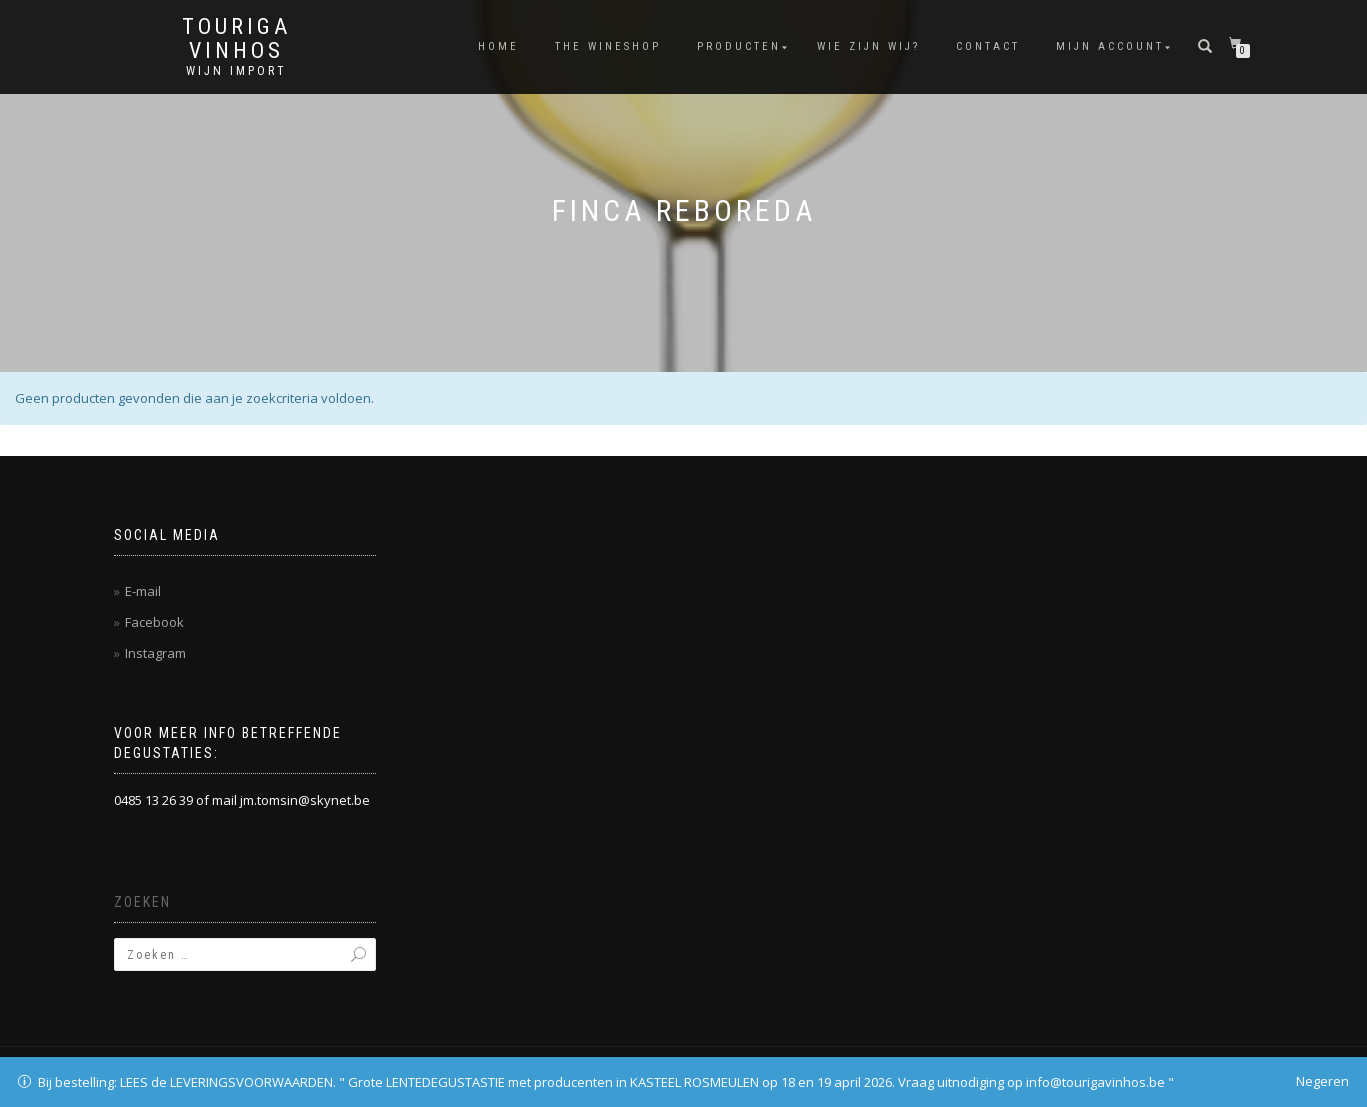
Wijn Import (236, 71)
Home (498, 46)
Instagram (155, 653)
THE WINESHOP (608, 46)
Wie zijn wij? (868, 46)
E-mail (143, 591)
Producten (739, 46)
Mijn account (1110, 46)
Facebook (154, 622)
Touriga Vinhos (236, 39)
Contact (988, 46)
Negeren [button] (1322, 1081)
